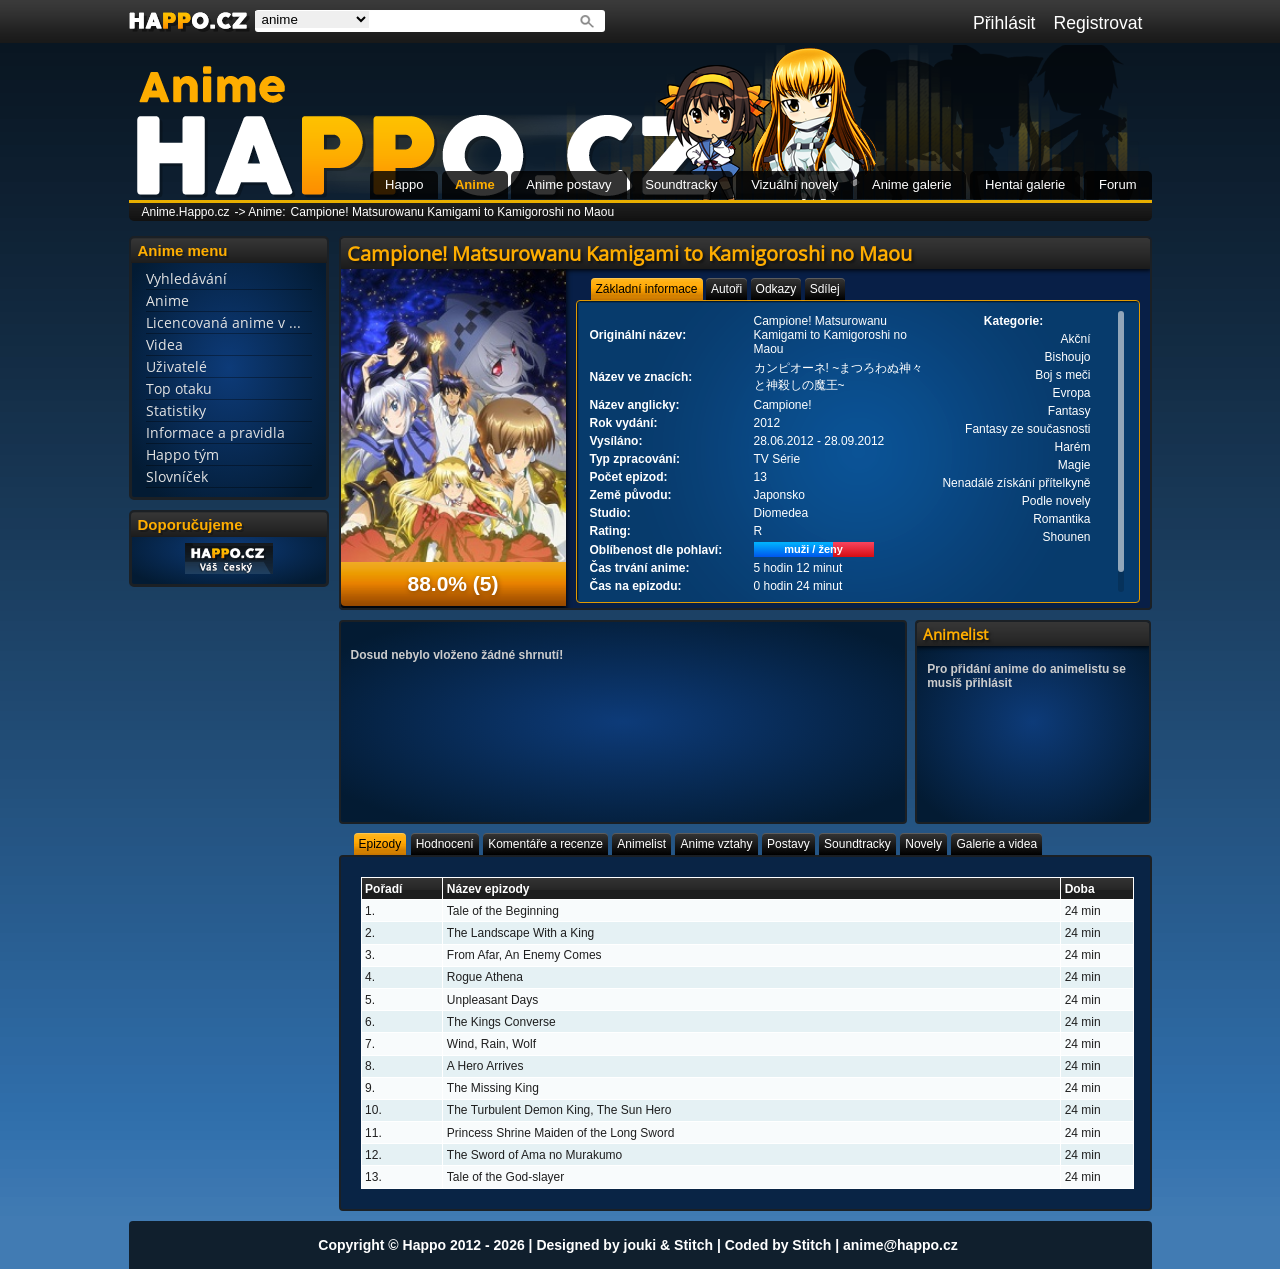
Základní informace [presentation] (647, 289)
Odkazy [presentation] (776, 289)
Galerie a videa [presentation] (996, 844)
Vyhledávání (186, 278)
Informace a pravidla (215, 432)
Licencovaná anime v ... (223, 322)
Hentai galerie (1025, 184)
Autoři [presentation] (726, 289)
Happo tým (182, 454)
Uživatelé (176, 366)
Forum (1118, 184)
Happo (404, 184)
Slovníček (177, 476)
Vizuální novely (794, 184)
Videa (164, 344)
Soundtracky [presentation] (857, 844)
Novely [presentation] (923, 844)
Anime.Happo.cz (186, 212)
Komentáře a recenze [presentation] (545, 844)
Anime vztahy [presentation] (716, 844)
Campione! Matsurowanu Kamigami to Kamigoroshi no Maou (453, 212)
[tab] (647, 289)
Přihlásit (1004, 23)
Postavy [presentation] (788, 844)
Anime (475, 184)
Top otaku (179, 388)
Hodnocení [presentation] (445, 844)
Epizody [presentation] (380, 844)
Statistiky (176, 410)
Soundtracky (681, 184)
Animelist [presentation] (641, 844)
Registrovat (1098, 23)
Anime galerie (912, 184)
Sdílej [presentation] (825, 289)
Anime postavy (568, 184)
